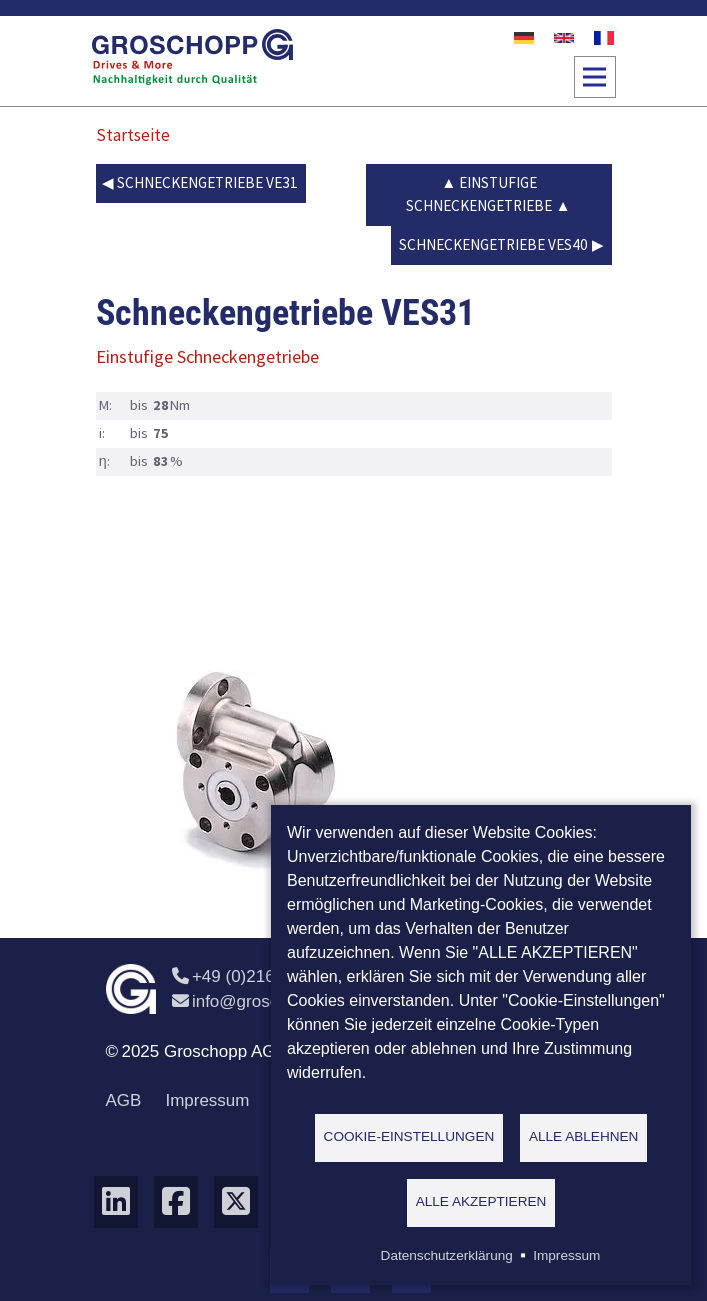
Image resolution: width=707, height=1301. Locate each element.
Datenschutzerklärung (447, 1255)
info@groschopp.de (263, 1001)
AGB (124, 1100)
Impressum (207, 1100)
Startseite (133, 135)
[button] (256, 768)
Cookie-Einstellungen (409, 1136)
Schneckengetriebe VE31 (207, 182)
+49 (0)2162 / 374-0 (256, 976)
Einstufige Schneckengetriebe (479, 194)
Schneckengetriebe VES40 (493, 244)
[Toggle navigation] (595, 77)
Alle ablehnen (584, 1136)
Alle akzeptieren (481, 1201)
